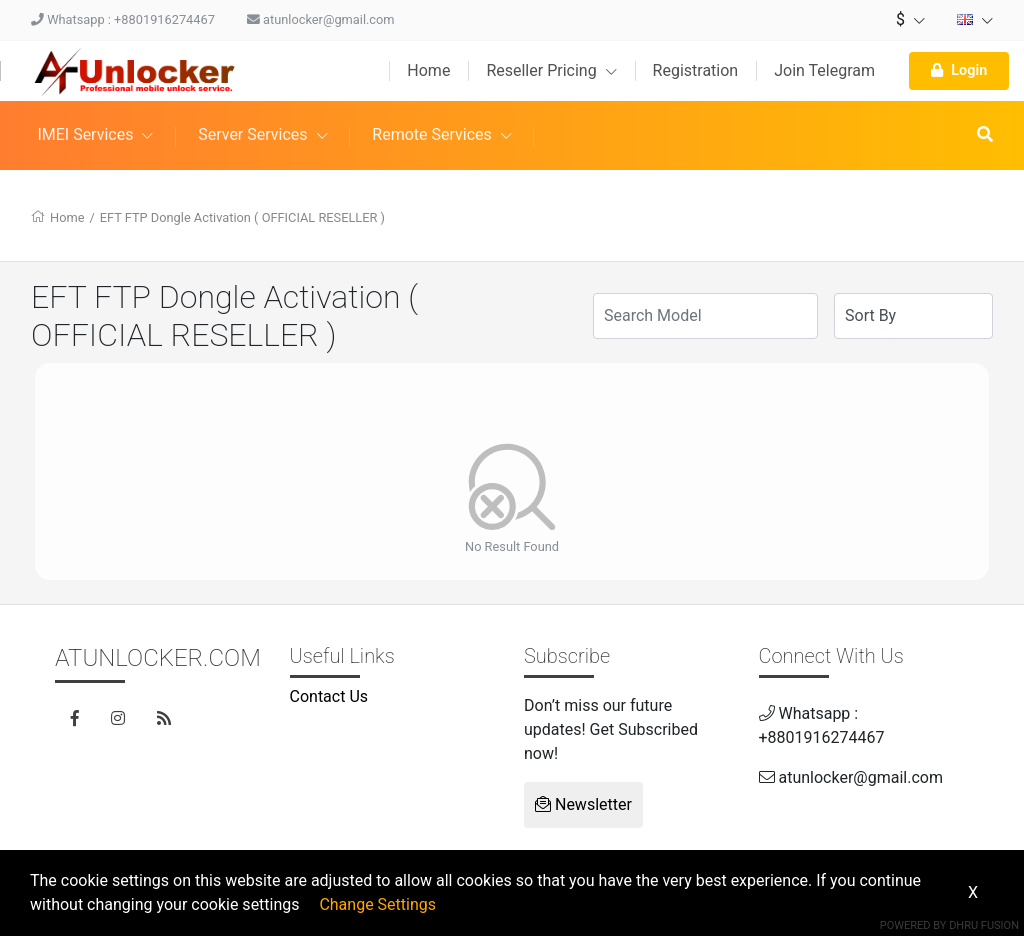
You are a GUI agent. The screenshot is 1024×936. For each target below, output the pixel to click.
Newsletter (583, 804)
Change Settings (377, 904)
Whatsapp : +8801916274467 (123, 19)
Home (428, 70)
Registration (696, 70)
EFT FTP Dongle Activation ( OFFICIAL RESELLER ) (242, 217)
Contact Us (329, 696)
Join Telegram (824, 70)
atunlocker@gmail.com (321, 19)
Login (959, 70)
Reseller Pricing (551, 70)
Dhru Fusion (984, 925)
